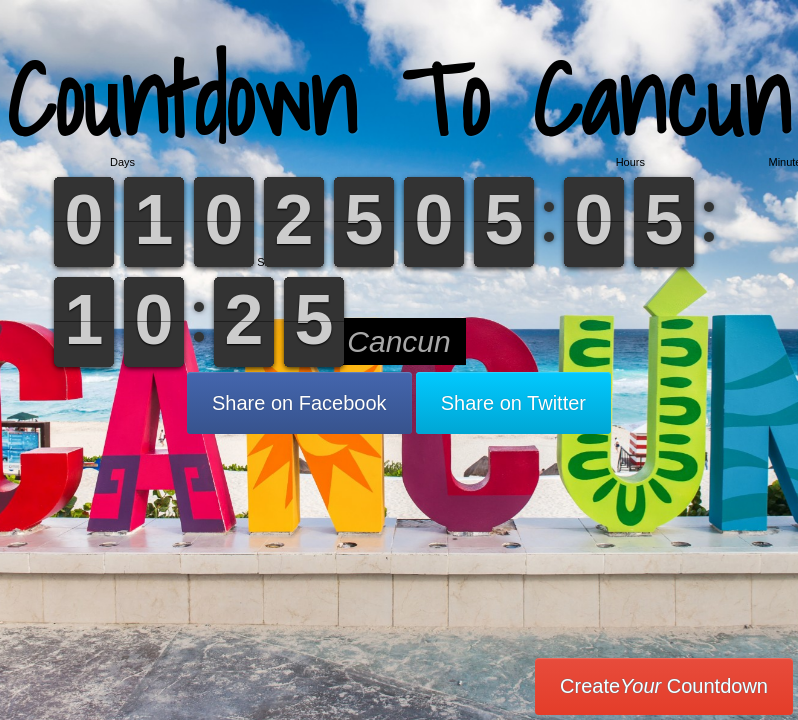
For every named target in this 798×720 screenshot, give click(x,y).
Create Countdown (664, 686)
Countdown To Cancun (399, 99)
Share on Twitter (513, 403)
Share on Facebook (299, 403)
